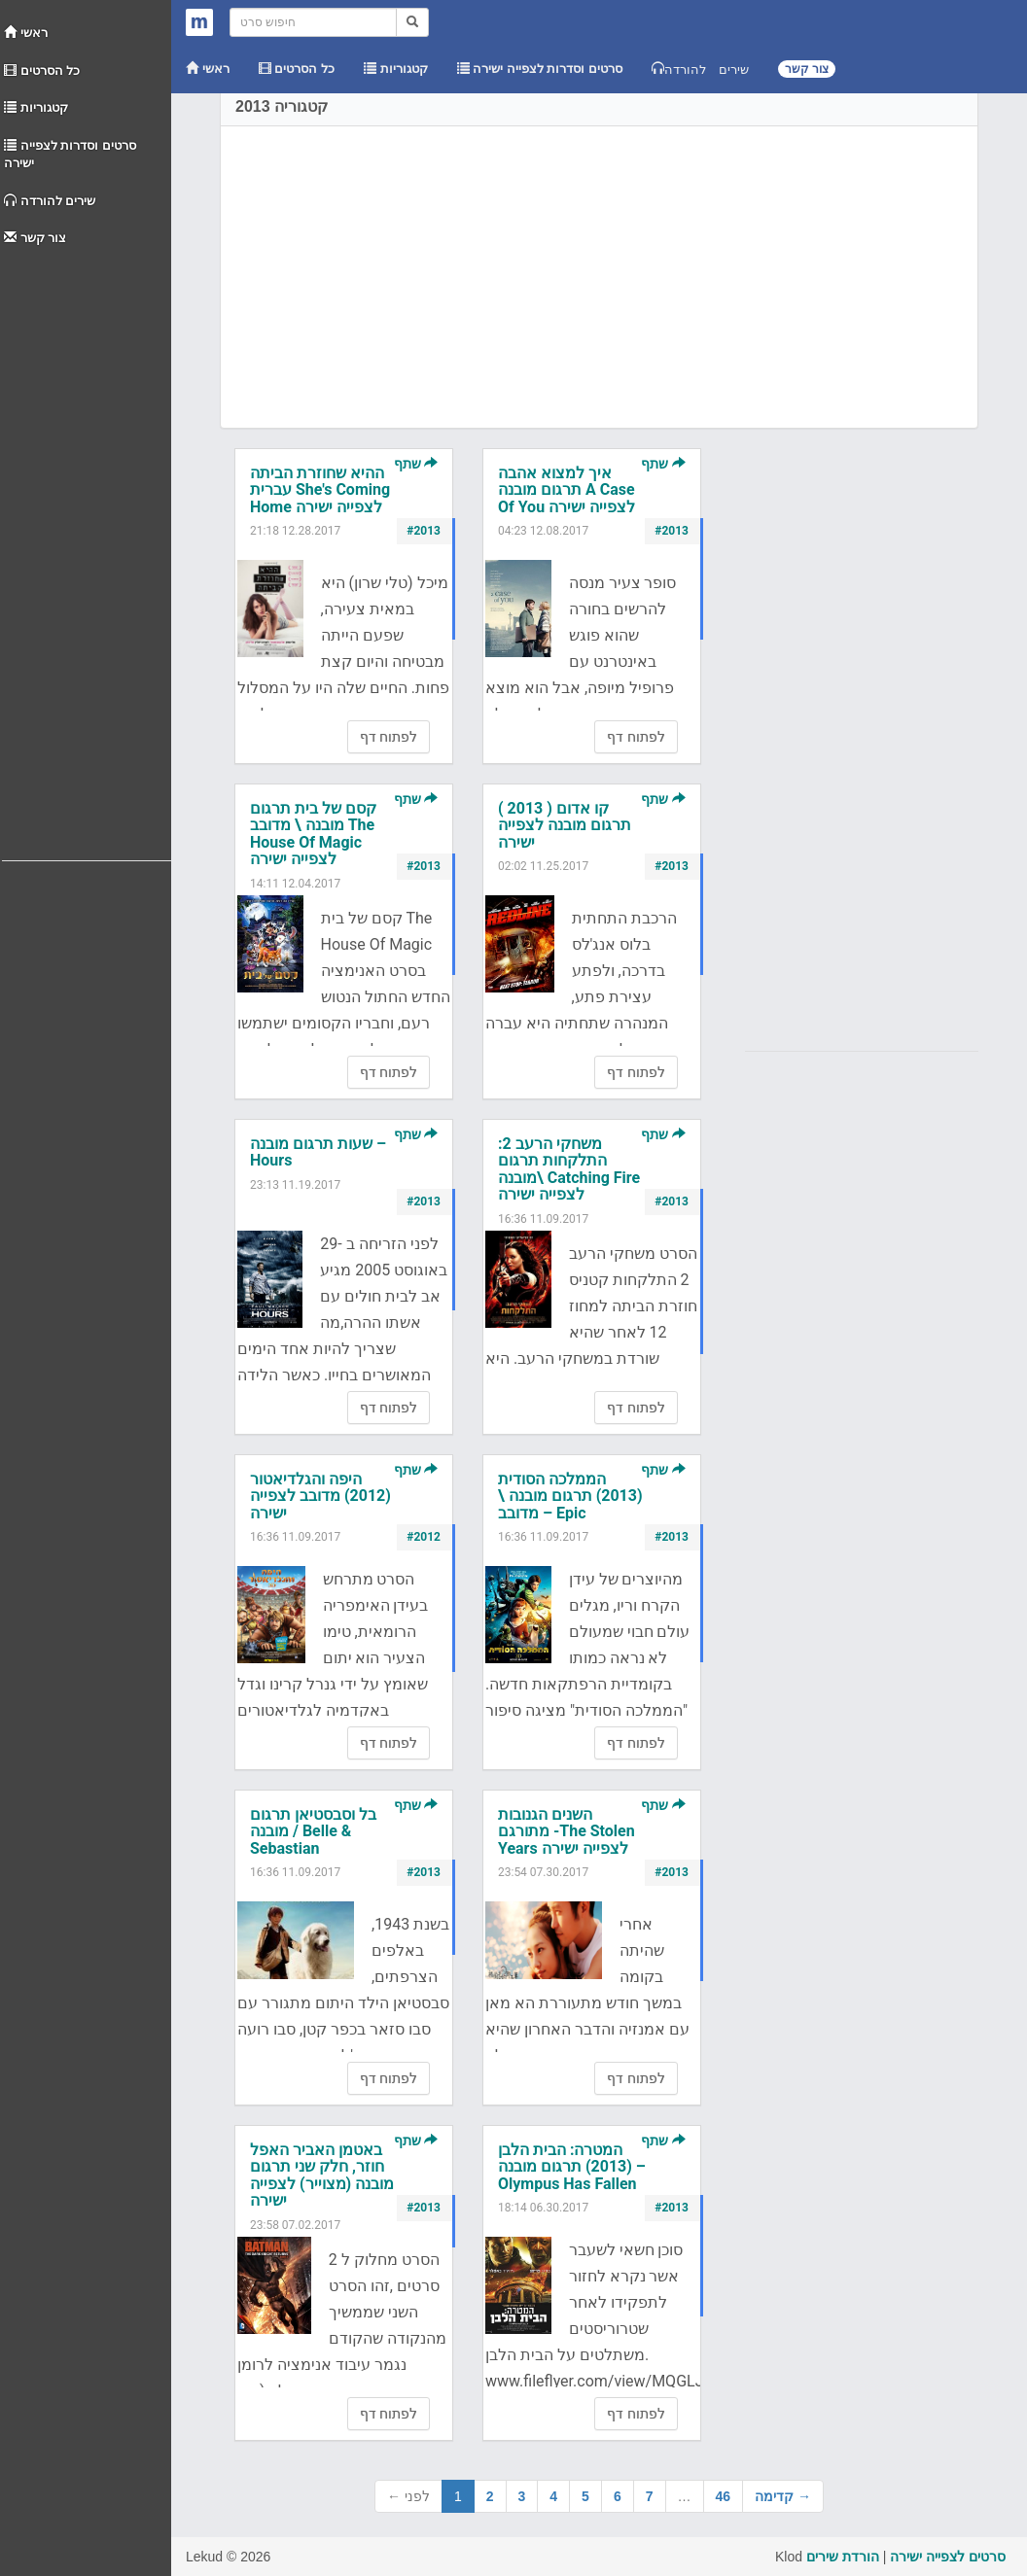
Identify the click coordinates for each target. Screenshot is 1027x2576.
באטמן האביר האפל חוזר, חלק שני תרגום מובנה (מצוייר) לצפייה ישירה (322, 2175)
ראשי (26, 32)
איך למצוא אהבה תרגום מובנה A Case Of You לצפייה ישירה (566, 490)
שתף (416, 463)
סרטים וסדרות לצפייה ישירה (70, 154)
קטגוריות (36, 107)
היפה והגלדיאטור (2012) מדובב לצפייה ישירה (320, 1496)
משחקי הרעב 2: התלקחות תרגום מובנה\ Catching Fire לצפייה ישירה (569, 1169)
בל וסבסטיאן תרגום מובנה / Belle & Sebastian (313, 1831)
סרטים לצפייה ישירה (948, 2556)
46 (723, 2496)
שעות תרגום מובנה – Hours (318, 1152)
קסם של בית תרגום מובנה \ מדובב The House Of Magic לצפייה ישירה (313, 834)
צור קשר (35, 237)
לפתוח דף (388, 737)
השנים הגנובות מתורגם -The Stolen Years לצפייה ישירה (566, 1831)
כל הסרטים (42, 70)
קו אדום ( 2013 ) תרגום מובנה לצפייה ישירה (564, 825)
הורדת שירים (842, 2556)
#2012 (424, 1537)
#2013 (424, 531)
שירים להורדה (49, 200)
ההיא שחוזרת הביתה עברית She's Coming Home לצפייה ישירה (320, 490)
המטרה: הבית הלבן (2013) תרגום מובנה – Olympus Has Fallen (572, 2167)
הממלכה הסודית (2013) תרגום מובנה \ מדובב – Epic (570, 1496)
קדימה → (783, 2496)
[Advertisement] (86, 549)
